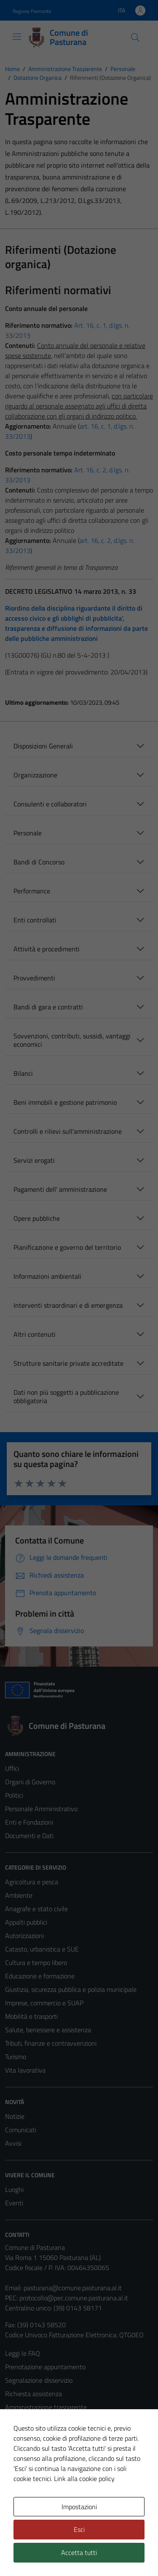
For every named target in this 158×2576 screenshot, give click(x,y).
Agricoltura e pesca (31, 1882)
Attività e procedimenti (46, 949)
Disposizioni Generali (43, 746)
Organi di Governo (30, 1782)
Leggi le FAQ (22, 2353)
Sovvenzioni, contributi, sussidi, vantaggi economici (72, 1040)
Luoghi (14, 2189)
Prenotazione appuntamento (45, 2367)
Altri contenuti (34, 1334)
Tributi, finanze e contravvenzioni (50, 2043)
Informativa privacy (32, 2420)
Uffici (12, 1768)
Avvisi (13, 2143)
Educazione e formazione (40, 1976)
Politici (14, 1795)
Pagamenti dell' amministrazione (60, 1189)
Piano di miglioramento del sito (48, 2474)
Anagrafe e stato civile (36, 1909)
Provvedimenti (34, 978)
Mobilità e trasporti (31, 2016)
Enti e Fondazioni (29, 1822)
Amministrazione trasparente (46, 2407)
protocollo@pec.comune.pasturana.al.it (73, 2298)
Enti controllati (34, 920)
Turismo (15, 2057)
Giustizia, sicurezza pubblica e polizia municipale (71, 1989)
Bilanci (23, 1073)
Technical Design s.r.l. (62, 2554)
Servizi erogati (34, 1160)
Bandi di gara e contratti (48, 1007)
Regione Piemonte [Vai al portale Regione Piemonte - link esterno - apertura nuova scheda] (32, 11)
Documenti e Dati (29, 1836)
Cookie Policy (23, 2434)
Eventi (14, 2203)
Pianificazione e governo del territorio (67, 1247)
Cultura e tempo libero (36, 1962)
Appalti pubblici (26, 1922)
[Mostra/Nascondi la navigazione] (17, 37)
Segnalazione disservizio (38, 2380)
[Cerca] (135, 37)
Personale (27, 833)
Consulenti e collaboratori (50, 804)
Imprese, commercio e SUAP (44, 2003)
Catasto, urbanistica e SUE (42, 1949)
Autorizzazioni (24, 1936)
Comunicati (20, 2130)
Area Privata (22, 2507)
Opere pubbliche (36, 1218)
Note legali (20, 2447)
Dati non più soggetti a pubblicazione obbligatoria (66, 1396)
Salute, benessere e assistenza (48, 2030)
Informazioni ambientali (47, 1276)
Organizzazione (35, 775)
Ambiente (18, 1895)
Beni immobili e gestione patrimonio (65, 1102)
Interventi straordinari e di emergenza (68, 1305)
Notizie (14, 2116)
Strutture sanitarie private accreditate (68, 1363)
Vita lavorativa (25, 2070)
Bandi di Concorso (38, 862)
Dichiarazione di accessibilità (44, 2461)
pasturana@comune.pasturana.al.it (73, 2288)
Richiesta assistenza (33, 2394)
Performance (31, 891)
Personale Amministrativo (41, 1809)
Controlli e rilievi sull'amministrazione (67, 1131)
